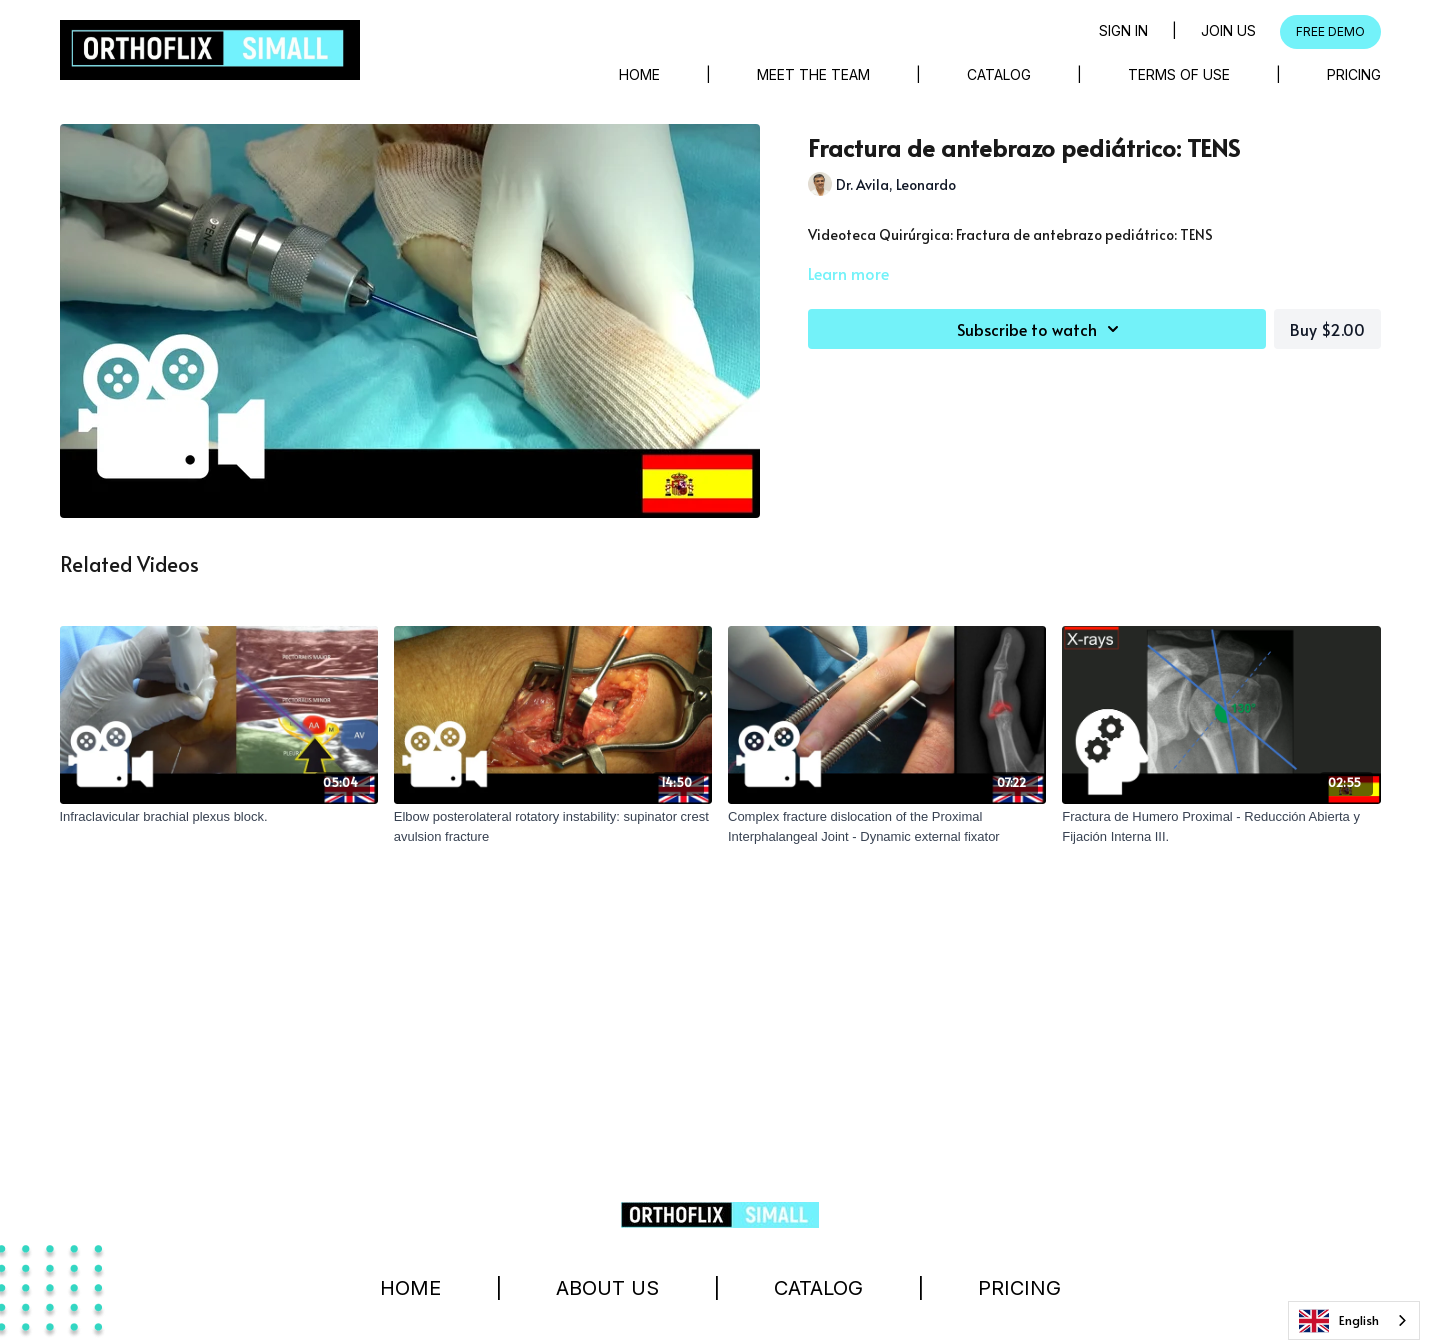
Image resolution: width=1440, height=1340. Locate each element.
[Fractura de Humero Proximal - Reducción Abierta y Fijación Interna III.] (1221, 826)
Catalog (999, 74)
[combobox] (1354, 1320)
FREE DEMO (1330, 31)
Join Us (1228, 30)
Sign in (1123, 30)
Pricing (1354, 74)
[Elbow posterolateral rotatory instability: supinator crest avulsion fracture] (553, 826)
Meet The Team (813, 74)
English (1339, 1321)
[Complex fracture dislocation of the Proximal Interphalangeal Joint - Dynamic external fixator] (887, 826)
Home (639, 74)
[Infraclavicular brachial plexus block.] (219, 817)
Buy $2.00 (1327, 329)
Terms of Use (1179, 74)
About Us (607, 1288)
